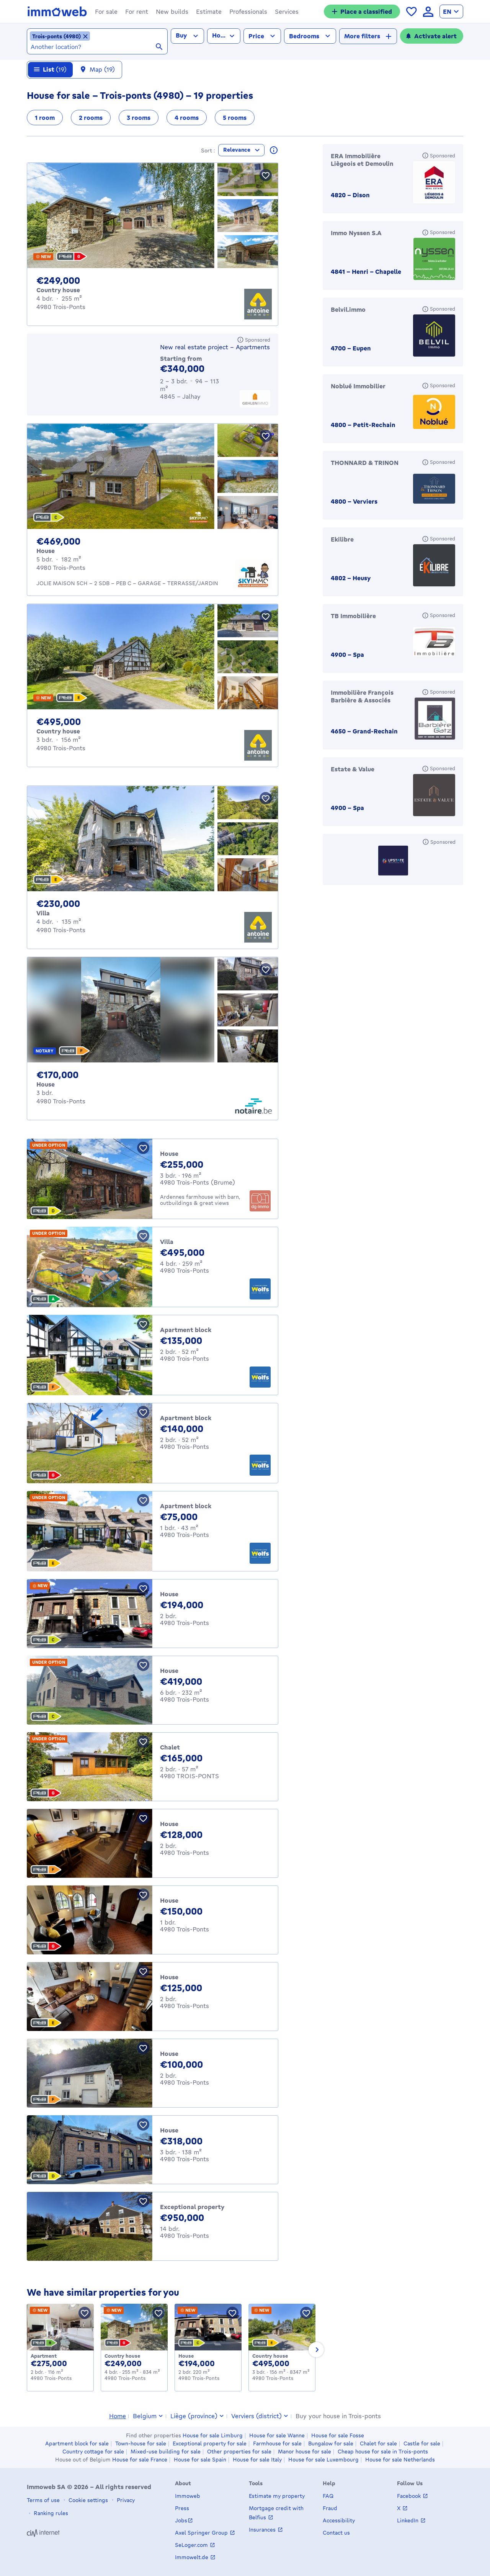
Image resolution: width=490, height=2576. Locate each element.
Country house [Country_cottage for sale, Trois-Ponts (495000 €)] (270, 2359)
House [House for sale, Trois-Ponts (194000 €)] (169, 1598)
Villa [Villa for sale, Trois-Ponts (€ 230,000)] (43, 917)
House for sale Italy (257, 2460)
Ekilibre (342, 543)
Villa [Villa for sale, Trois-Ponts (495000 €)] (166, 1245)
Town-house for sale (140, 2443)
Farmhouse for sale (277, 2443)
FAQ (328, 2495)
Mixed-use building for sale (166, 2451)
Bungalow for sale (330, 2443)
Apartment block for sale (77, 2443)
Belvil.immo (348, 313)
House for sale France (139, 2460)
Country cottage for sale (93, 2451)
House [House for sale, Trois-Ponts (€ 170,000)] (45, 1088)
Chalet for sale (378, 2443)
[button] (106, 11)
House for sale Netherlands (400, 2460)
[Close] (478, 62)
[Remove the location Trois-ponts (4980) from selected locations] (60, 36)
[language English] (451, 11)
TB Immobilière (353, 620)
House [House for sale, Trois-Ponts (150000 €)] (169, 1904)
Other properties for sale (239, 2451)
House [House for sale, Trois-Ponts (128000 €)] (169, 1827)
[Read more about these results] (273, 154)
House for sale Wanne (277, 2435)
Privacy (125, 2500)
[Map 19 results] (97, 73)
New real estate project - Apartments (215, 351)
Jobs (181, 2520)
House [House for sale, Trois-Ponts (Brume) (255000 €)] (169, 1157)
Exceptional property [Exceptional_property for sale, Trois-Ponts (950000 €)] (192, 2210)
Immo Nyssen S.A (356, 236)
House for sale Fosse (337, 2435)
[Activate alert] (431, 36)
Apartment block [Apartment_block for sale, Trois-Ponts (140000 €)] (185, 1421)
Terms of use (43, 2500)
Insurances (263, 2529)
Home (117, 2416)
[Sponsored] (253, 343)
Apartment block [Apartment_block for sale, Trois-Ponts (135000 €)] (185, 1333)
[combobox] (97, 47)
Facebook (409, 2495)
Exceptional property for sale (210, 2443)
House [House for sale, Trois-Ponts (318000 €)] (169, 2134)
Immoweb (187, 2495)
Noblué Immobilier (358, 389)
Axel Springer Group (202, 2532)
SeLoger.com (192, 2544)
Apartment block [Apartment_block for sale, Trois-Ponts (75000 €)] (185, 1510)
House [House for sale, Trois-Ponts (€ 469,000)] (45, 554)
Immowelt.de (192, 2557)
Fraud (330, 2508)
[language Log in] (428, 12)
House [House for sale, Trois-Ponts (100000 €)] (169, 2057)
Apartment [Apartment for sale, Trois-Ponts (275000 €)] (44, 2359)
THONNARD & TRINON (365, 466)
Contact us (336, 2532)
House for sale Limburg (213, 2435)
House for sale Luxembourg (323, 2460)
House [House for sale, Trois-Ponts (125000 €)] (169, 1981)
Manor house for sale (304, 2451)
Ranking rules (50, 2513)
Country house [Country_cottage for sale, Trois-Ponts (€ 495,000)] (58, 735)
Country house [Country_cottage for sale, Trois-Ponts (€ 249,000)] (58, 294)
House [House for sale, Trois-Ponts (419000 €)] (169, 1674)
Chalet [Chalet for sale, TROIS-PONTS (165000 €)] (170, 1751)
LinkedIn (408, 2520)
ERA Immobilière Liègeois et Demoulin (362, 163)
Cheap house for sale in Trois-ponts (383, 2451)
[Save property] (266, 179)
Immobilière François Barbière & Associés (362, 700)
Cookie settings (87, 2500)
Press (182, 2508)
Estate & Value (352, 773)
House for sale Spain (200, 2460)
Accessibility (339, 2520)
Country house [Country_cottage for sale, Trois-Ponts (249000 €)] (122, 2359)
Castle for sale (421, 2443)
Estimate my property (277, 2495)
